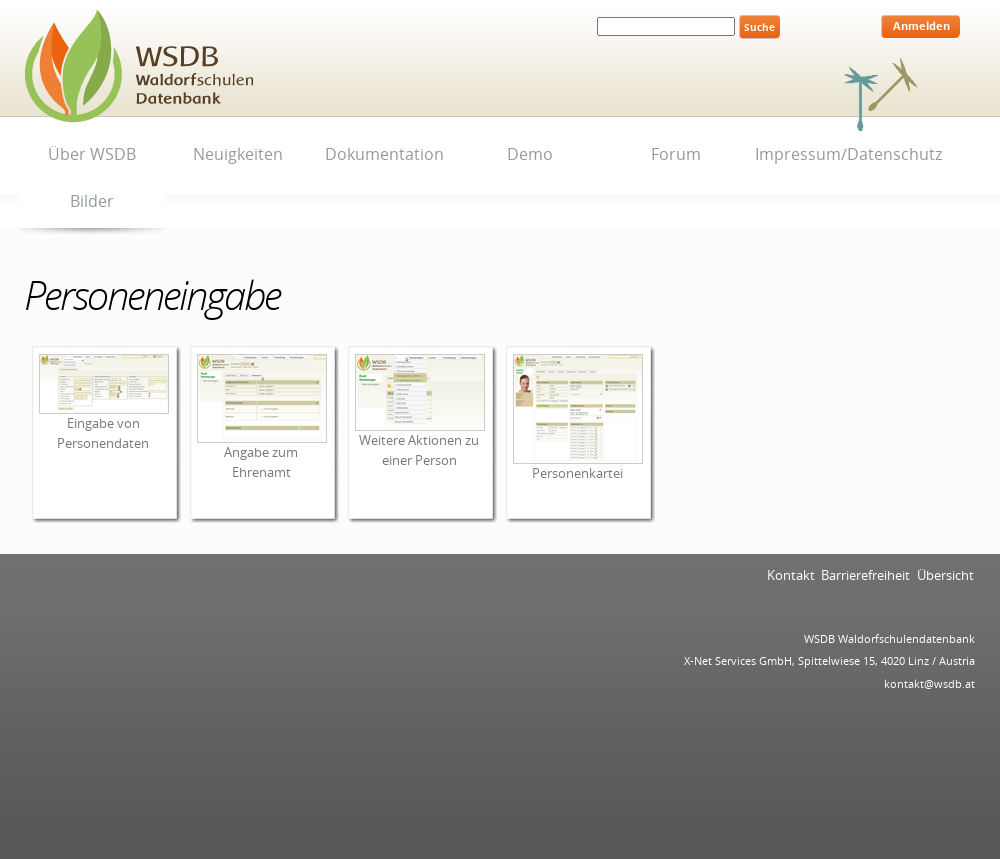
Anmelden (921, 26)
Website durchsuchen (596, 13)
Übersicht (945, 575)
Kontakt (791, 575)
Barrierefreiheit (865, 575)
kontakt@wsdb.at (929, 683)
